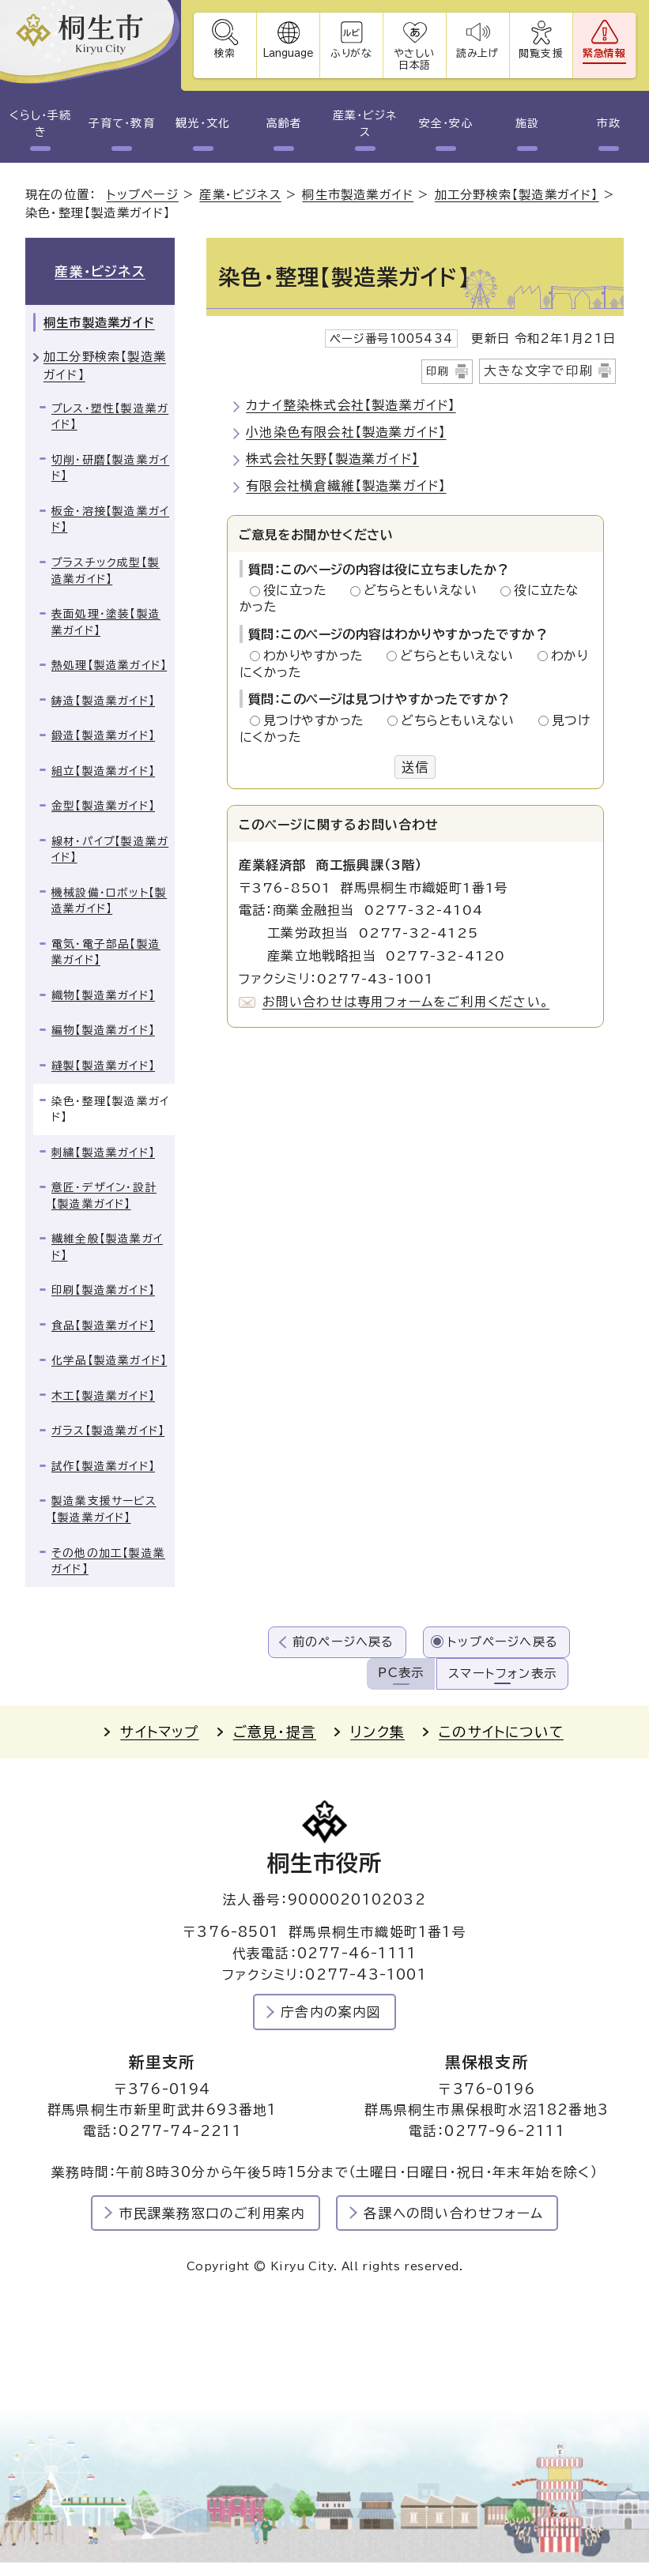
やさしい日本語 (415, 59)
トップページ (143, 195)
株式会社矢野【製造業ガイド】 (332, 459)
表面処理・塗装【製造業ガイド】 (105, 622)
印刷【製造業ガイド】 (103, 1290)
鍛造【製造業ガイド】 (103, 735)
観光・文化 (202, 123)
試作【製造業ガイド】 (103, 1466)
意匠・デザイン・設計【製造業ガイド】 (104, 1195)
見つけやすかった (318, 720)
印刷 (438, 371)
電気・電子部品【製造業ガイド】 (105, 952)
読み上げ (478, 53)
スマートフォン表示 (502, 1673)
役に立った (299, 590)
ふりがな (351, 53)
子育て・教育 (121, 123)
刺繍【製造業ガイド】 (103, 1152)
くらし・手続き (40, 123)
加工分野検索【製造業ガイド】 (517, 195)
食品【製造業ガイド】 (103, 1325)
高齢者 (284, 123)
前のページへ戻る (343, 1642)
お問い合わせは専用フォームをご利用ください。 (405, 1001)
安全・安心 (446, 123)
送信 (415, 767)
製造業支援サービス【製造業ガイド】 (104, 1509)
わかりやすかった (317, 655)
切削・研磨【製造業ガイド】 (110, 468)
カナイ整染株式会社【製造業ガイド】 (350, 405)
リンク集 (377, 1732)
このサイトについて (501, 1732)
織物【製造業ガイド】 (103, 995)
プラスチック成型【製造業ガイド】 (105, 571)
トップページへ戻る (502, 1642)
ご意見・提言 (274, 1732)
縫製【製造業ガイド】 (103, 1065)
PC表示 (401, 1673)
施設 (527, 123)
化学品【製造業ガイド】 (109, 1360)
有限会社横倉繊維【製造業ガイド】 (346, 485)
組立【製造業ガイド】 (103, 771)
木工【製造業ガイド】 (103, 1395)
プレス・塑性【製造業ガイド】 (109, 417)
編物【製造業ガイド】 (103, 1030)
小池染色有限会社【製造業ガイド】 (346, 432)
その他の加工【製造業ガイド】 (108, 1561)
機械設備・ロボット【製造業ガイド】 (109, 901)
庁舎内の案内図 (331, 2011)
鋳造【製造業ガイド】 (103, 700)
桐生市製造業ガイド (357, 195)
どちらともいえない (425, 590)
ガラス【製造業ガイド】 (107, 1430)
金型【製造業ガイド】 (103, 805)
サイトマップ (159, 1732)
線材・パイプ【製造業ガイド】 (109, 849)
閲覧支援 (541, 53)
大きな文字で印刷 (538, 370)
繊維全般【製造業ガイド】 (107, 1247)
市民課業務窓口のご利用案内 (212, 2213)
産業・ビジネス (365, 123)
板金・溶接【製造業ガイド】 (110, 519)
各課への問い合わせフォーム (453, 2213)
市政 (609, 123)
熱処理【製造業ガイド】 (109, 665)
